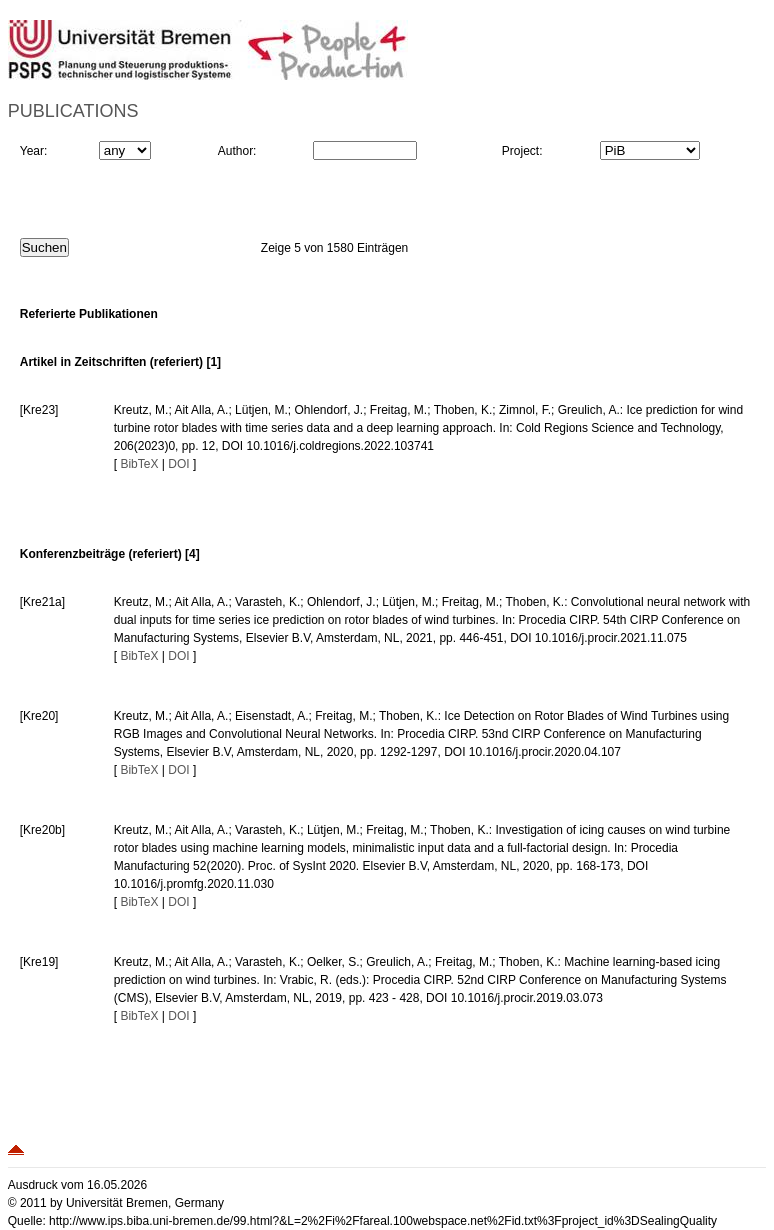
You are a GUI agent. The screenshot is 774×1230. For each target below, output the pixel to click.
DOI (178, 464)
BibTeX (139, 464)
